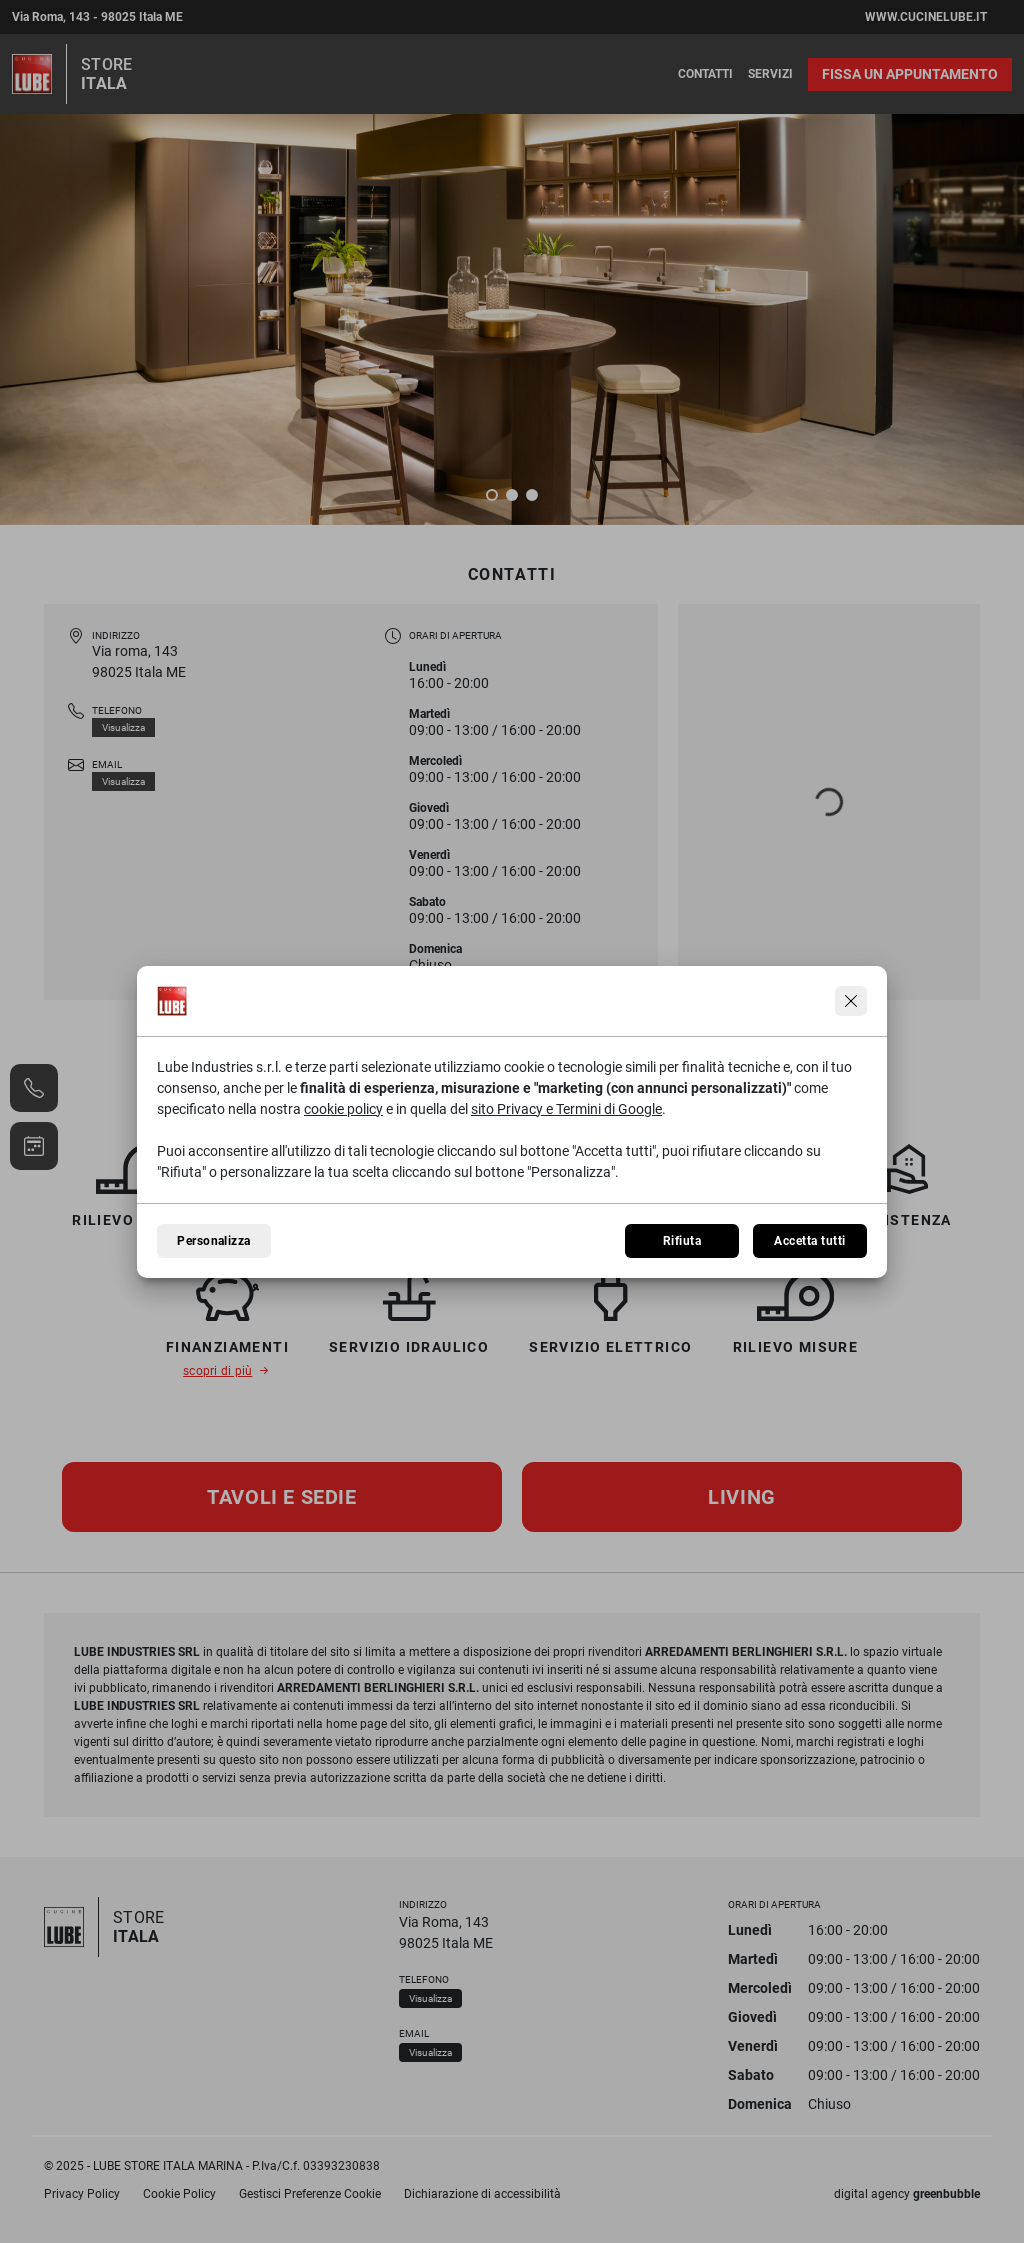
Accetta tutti (809, 1241)
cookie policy (343, 1109)
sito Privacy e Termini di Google (566, 1109)
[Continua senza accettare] (851, 1001)
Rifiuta (682, 1241)
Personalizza (214, 1241)
